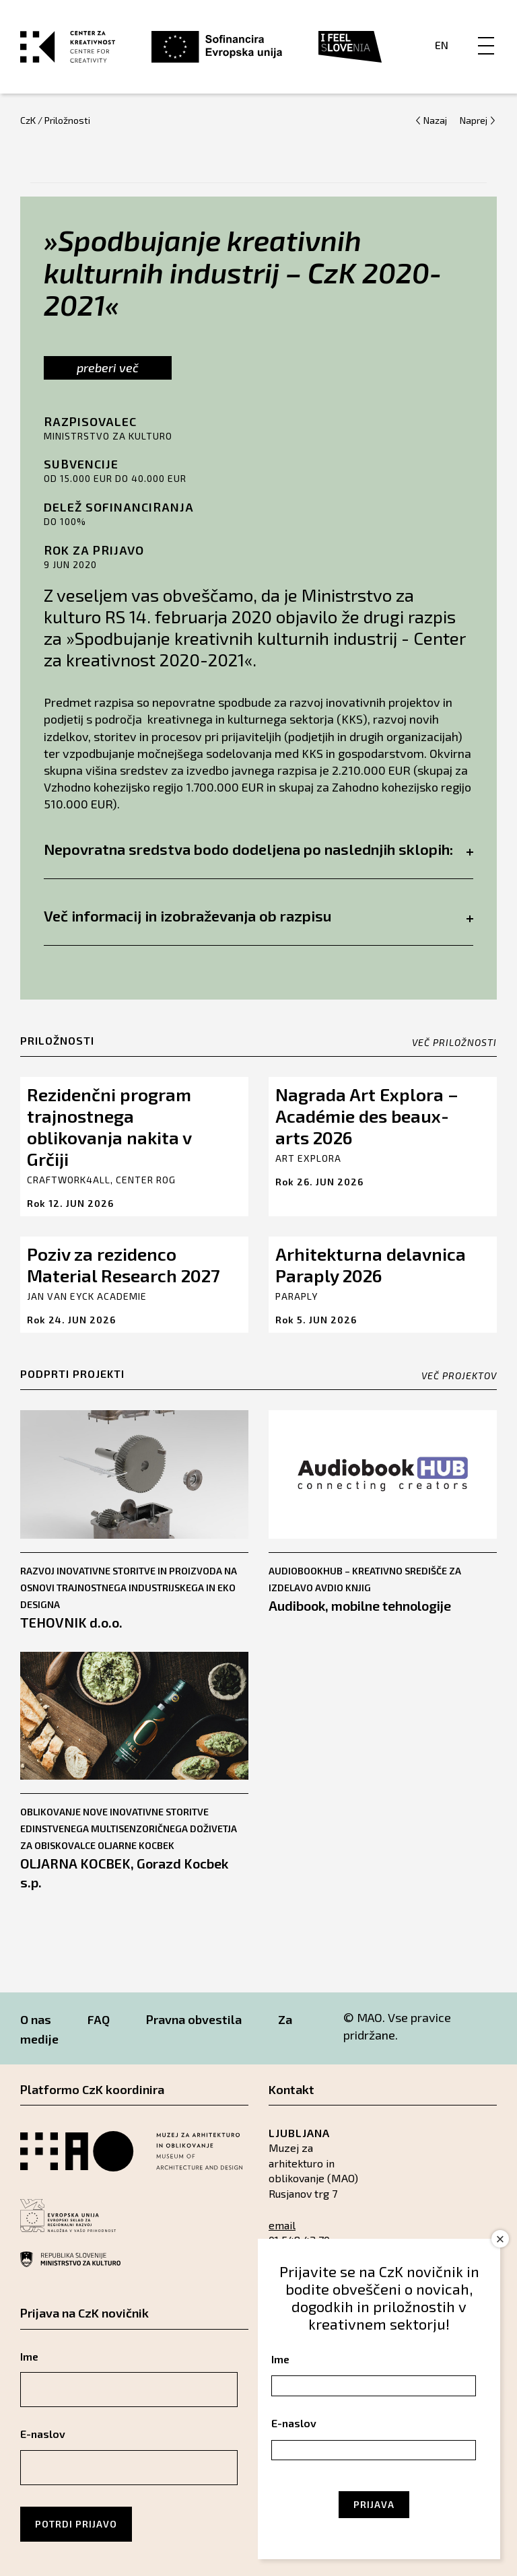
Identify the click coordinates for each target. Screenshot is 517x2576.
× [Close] (500, 2239)
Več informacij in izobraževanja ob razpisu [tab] (258, 915)
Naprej (473, 120)
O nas (35, 2019)
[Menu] (486, 31)
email (282, 2225)
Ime (29, 2356)
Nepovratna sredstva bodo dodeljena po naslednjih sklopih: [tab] (258, 849)
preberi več (108, 367)
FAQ (99, 2019)
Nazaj (435, 120)
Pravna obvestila (194, 2019)
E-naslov (42, 2433)
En (441, 44)
